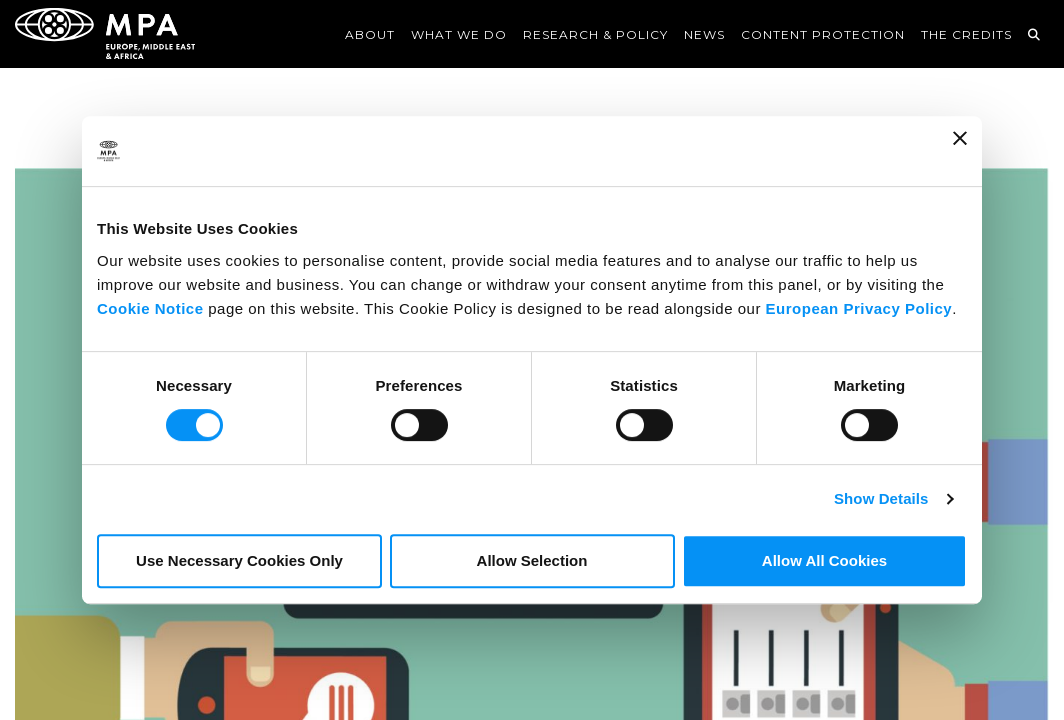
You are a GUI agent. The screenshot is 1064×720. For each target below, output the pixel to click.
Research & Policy (595, 34)
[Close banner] (960, 151)
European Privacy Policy (859, 308)
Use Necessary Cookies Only (239, 560)
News (704, 34)
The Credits (966, 34)
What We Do (459, 34)
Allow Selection (532, 560)
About (370, 34)
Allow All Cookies (824, 560)
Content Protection (823, 34)
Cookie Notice (150, 308)
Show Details (881, 498)
